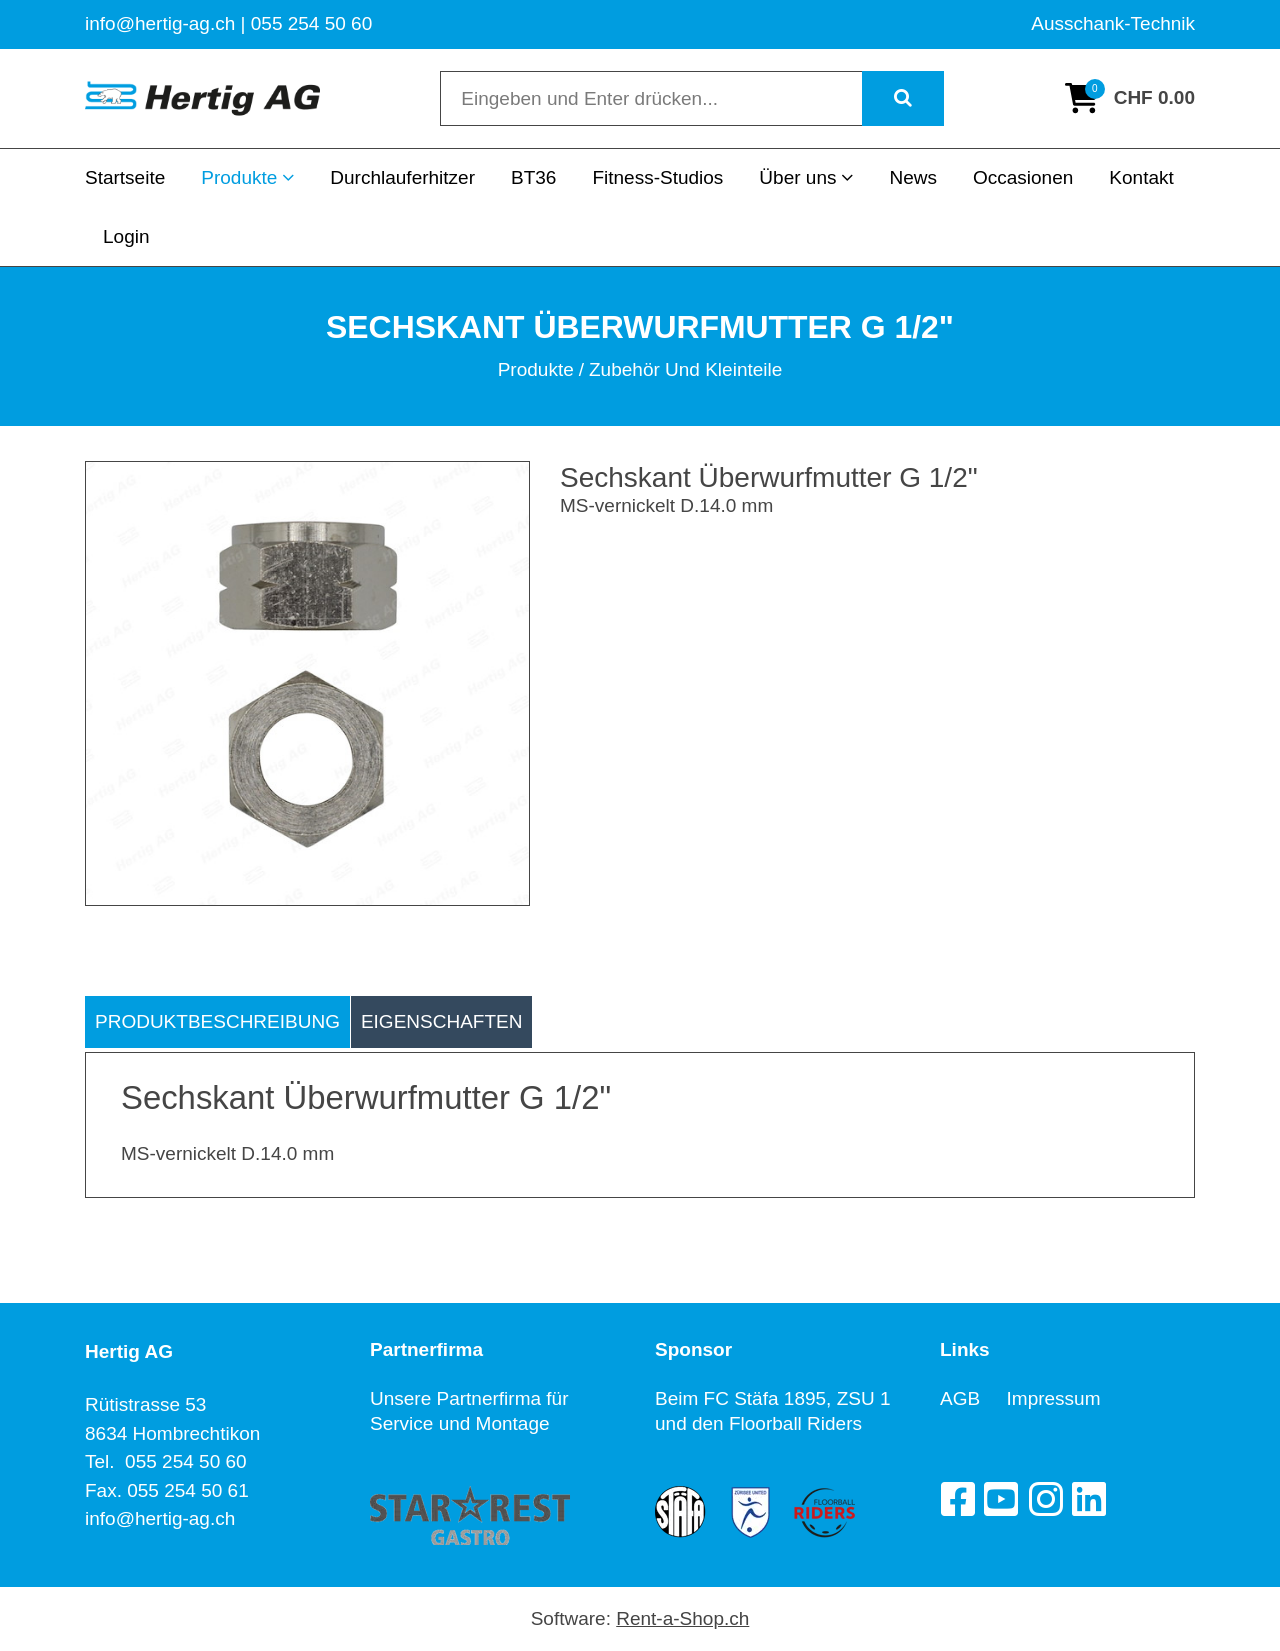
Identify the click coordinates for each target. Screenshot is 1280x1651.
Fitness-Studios (657, 177)
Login (126, 236)
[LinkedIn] (1089, 1499)
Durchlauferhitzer (402, 177)
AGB (973, 1398)
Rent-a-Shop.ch (682, 1618)
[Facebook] (957, 1499)
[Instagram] (1045, 1499)
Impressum (1054, 1398)
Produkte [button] (247, 177)
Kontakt (1141, 177)
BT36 (533, 177)
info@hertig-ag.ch (160, 1518)
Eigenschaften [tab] (442, 1021)
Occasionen (1023, 177)
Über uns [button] (806, 177)
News (913, 177)
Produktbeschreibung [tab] (217, 1021)
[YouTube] (1001, 1499)
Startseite (125, 177)
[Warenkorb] (1130, 98)
